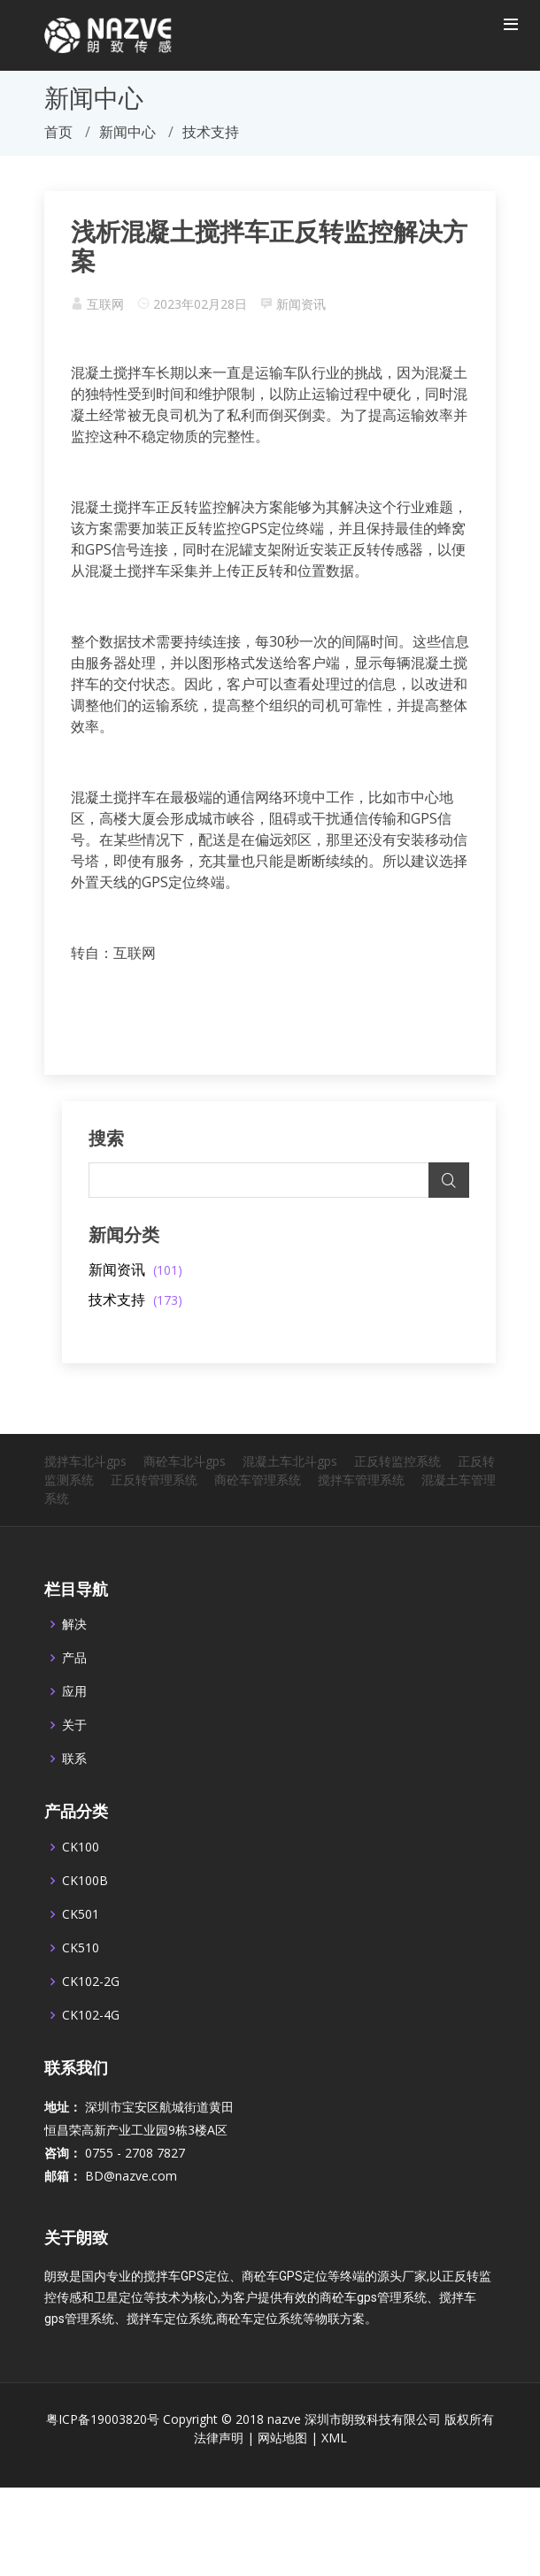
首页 (58, 132)
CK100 (80, 1891)
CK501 (80, 1958)
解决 (74, 1668)
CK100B (85, 1925)
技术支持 (135, 1299)
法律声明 (218, 2481)
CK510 (80, 1992)
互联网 (105, 303)
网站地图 (282, 2481)
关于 (74, 1769)
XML (334, 2481)
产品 (74, 1702)
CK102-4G (91, 2059)
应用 (74, 1735)
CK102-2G (91, 2026)
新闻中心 (127, 132)
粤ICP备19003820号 (102, 2463)
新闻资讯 (301, 303)
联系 (74, 1803)
